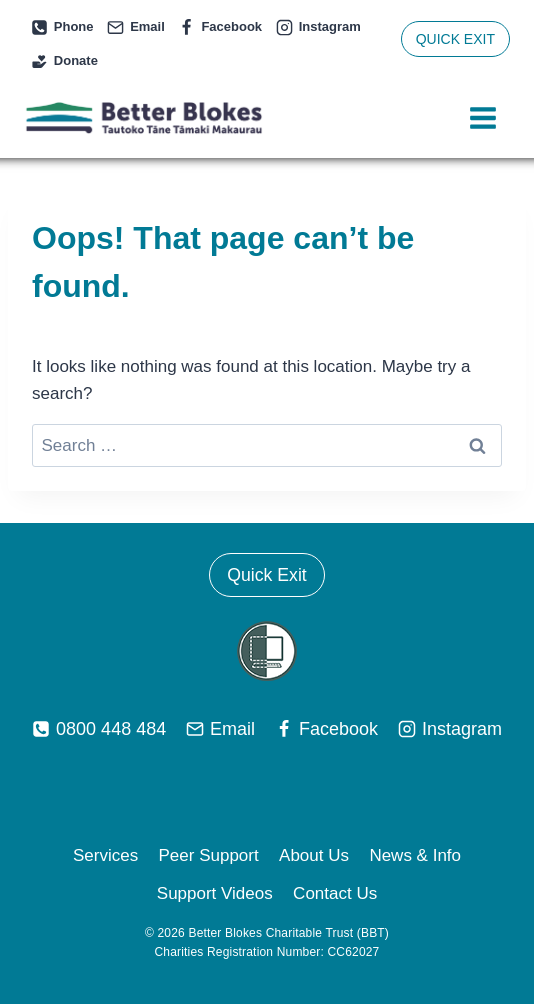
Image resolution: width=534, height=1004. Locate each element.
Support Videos (215, 893)
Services (105, 855)
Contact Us (335, 893)
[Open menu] (482, 118)
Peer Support (209, 855)
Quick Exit (266, 575)
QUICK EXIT (455, 39)
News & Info (415, 855)
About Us (314, 855)
